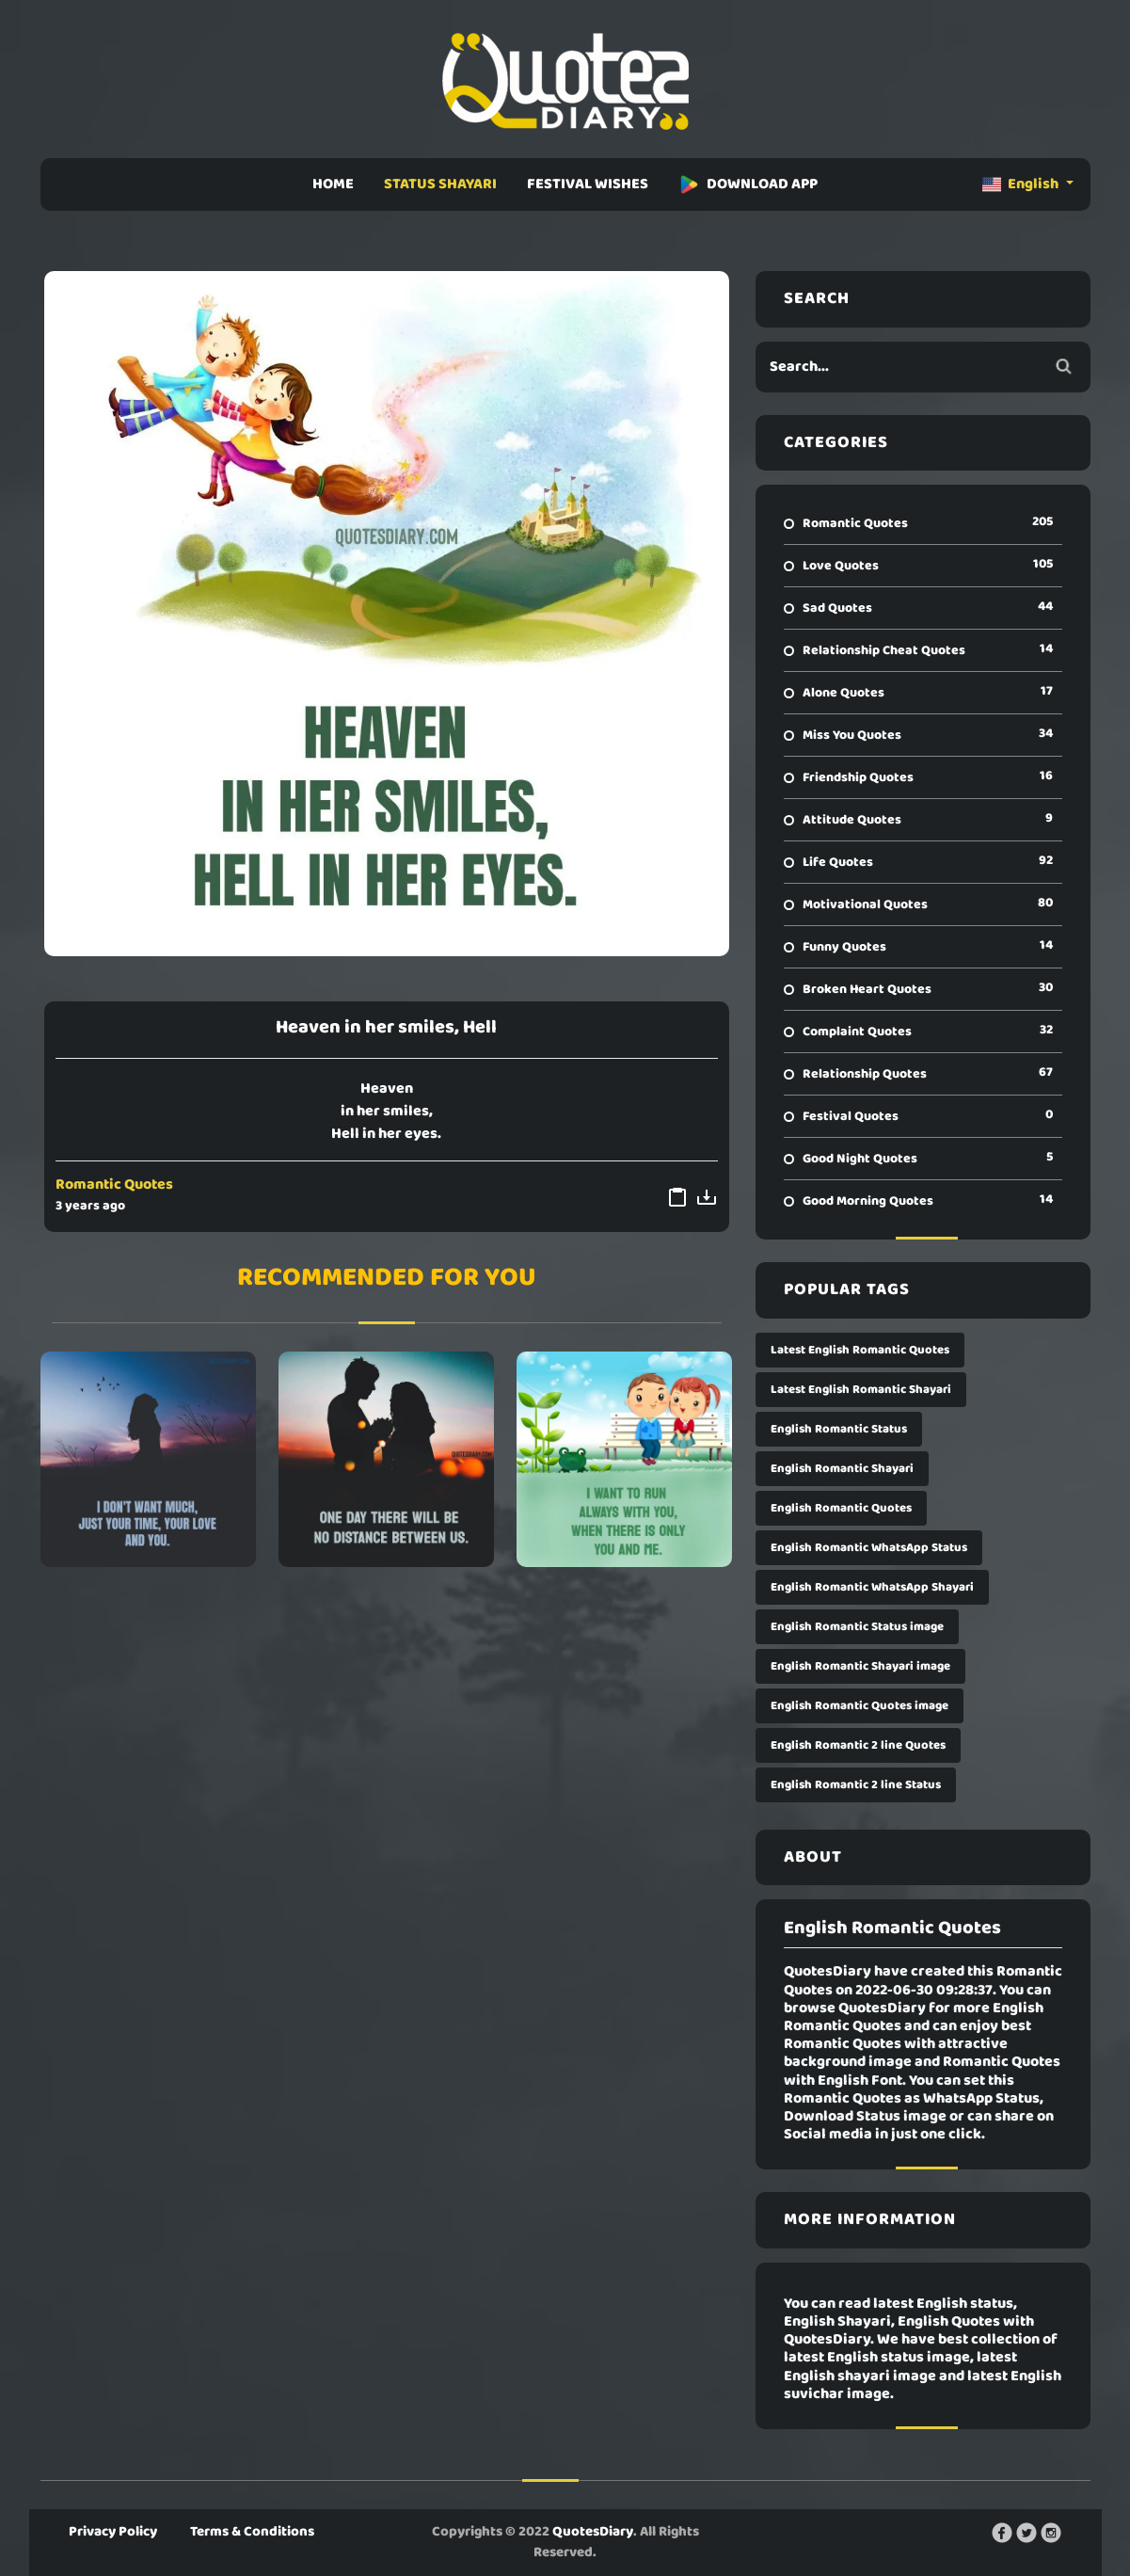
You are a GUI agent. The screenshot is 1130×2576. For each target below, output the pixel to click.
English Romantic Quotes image (859, 1706)
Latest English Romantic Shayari (861, 1390)
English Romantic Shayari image (860, 1666)
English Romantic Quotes (841, 1508)
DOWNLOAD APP (748, 184)
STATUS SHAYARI (440, 184)
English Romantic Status (839, 1429)
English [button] (1021, 184)
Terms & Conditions (252, 2531)
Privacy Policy (113, 2531)
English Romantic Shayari (842, 1469)
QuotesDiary (592, 2531)
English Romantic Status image (857, 1627)
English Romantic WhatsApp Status (869, 1548)
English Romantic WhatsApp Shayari (872, 1587)
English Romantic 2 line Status (856, 1785)
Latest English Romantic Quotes (860, 1350)
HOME (333, 184)
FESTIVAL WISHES (587, 184)
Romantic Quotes (114, 1185)
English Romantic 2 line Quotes (858, 1745)
